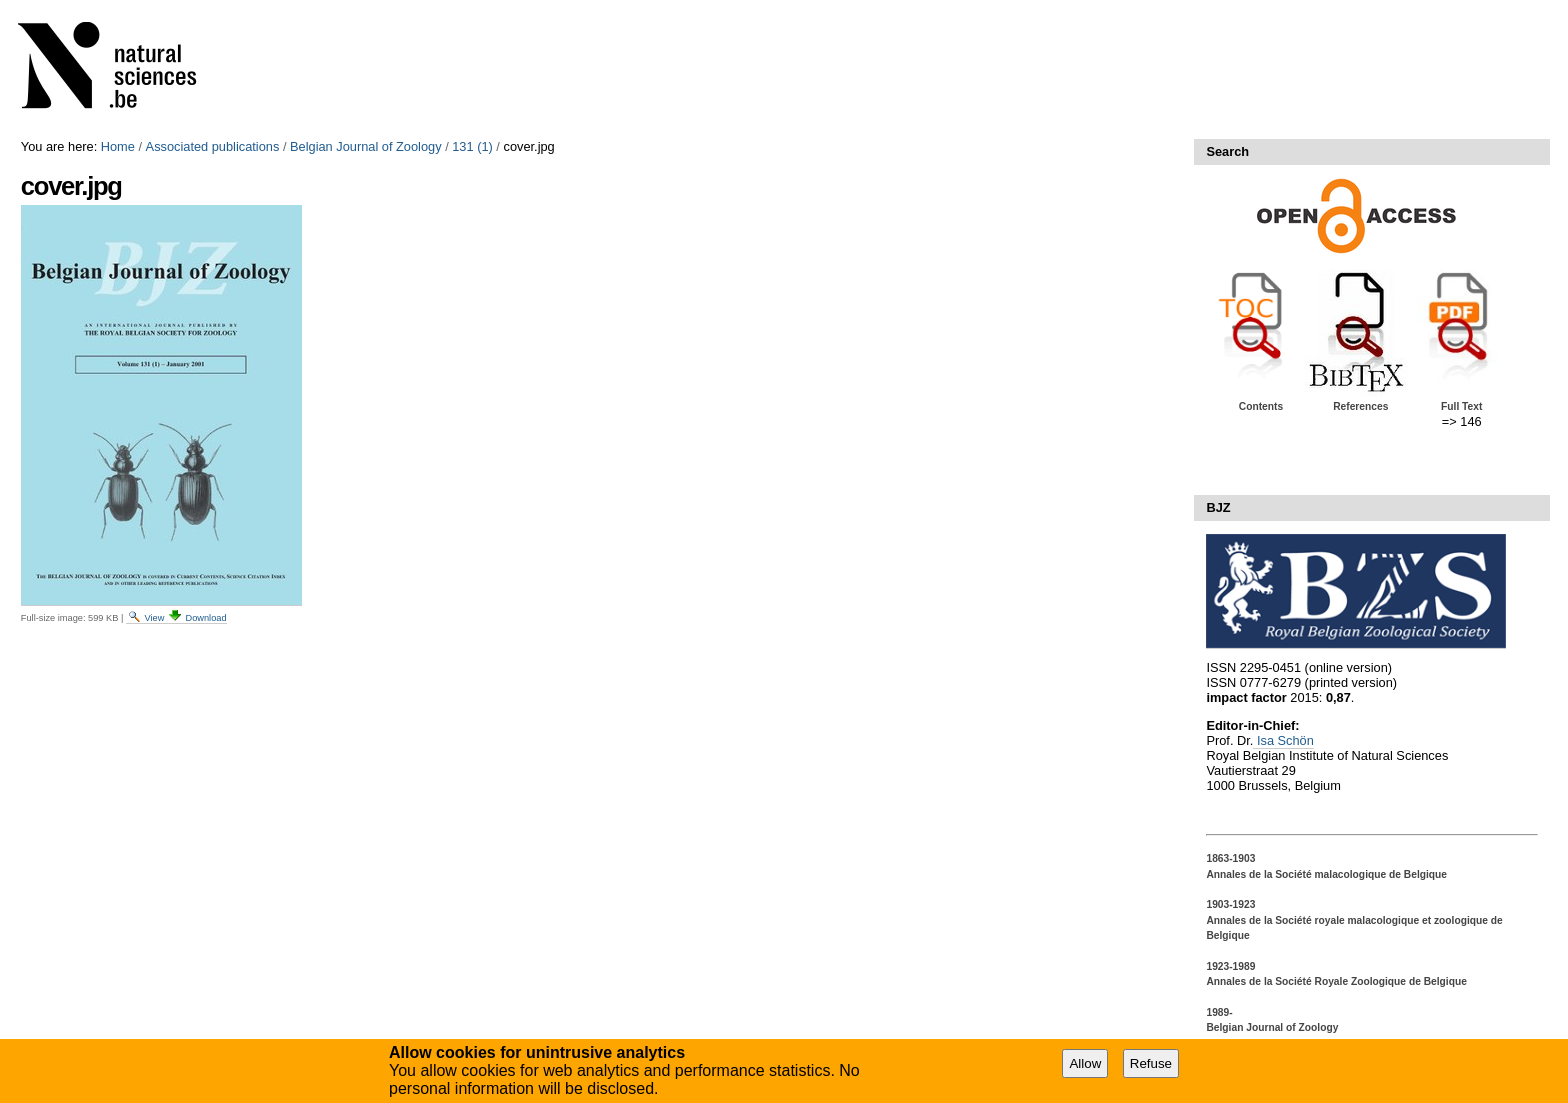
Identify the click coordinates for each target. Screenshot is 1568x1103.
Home (118, 146)
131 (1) (472, 146)
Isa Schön (1283, 740)
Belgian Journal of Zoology (366, 146)
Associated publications (213, 146)
